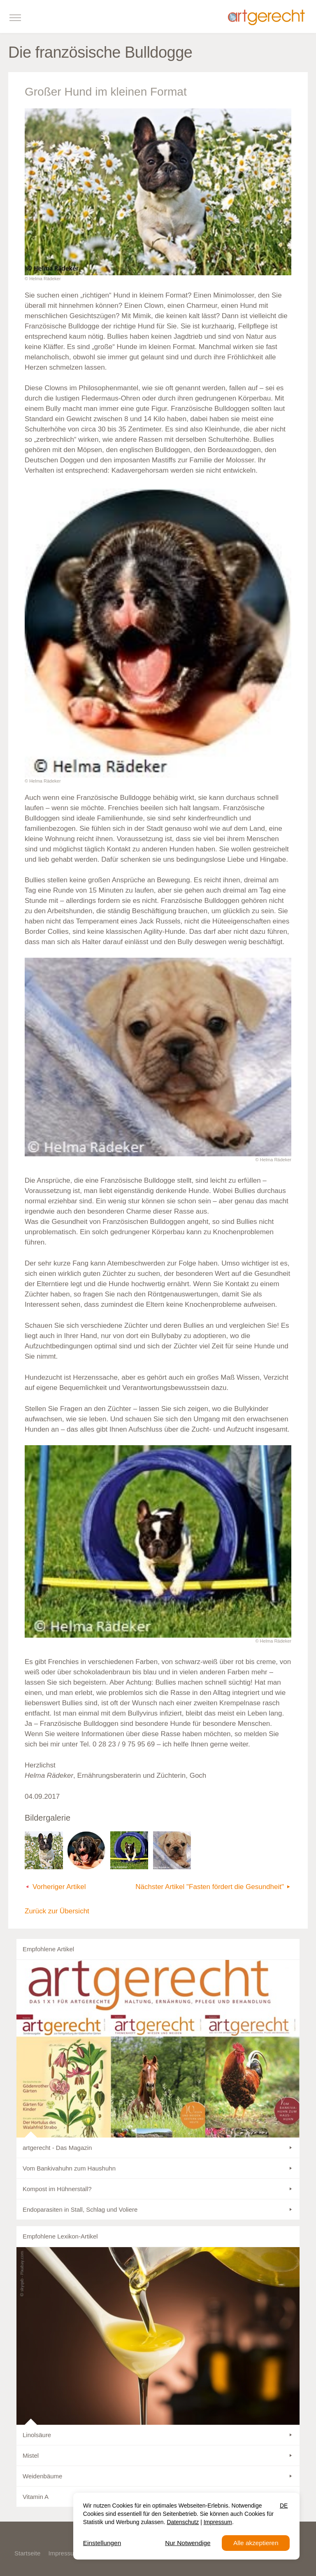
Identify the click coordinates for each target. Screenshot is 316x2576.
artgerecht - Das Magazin (57, 2147)
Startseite (27, 2553)
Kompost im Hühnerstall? (57, 2188)
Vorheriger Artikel (59, 1887)
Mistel (31, 2455)
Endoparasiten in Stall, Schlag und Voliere (80, 2209)
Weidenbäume (42, 2476)
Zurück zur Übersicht (57, 1911)
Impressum (64, 2553)
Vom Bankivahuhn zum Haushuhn (69, 2168)
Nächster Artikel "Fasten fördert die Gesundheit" (209, 1887)
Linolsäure (37, 2434)
